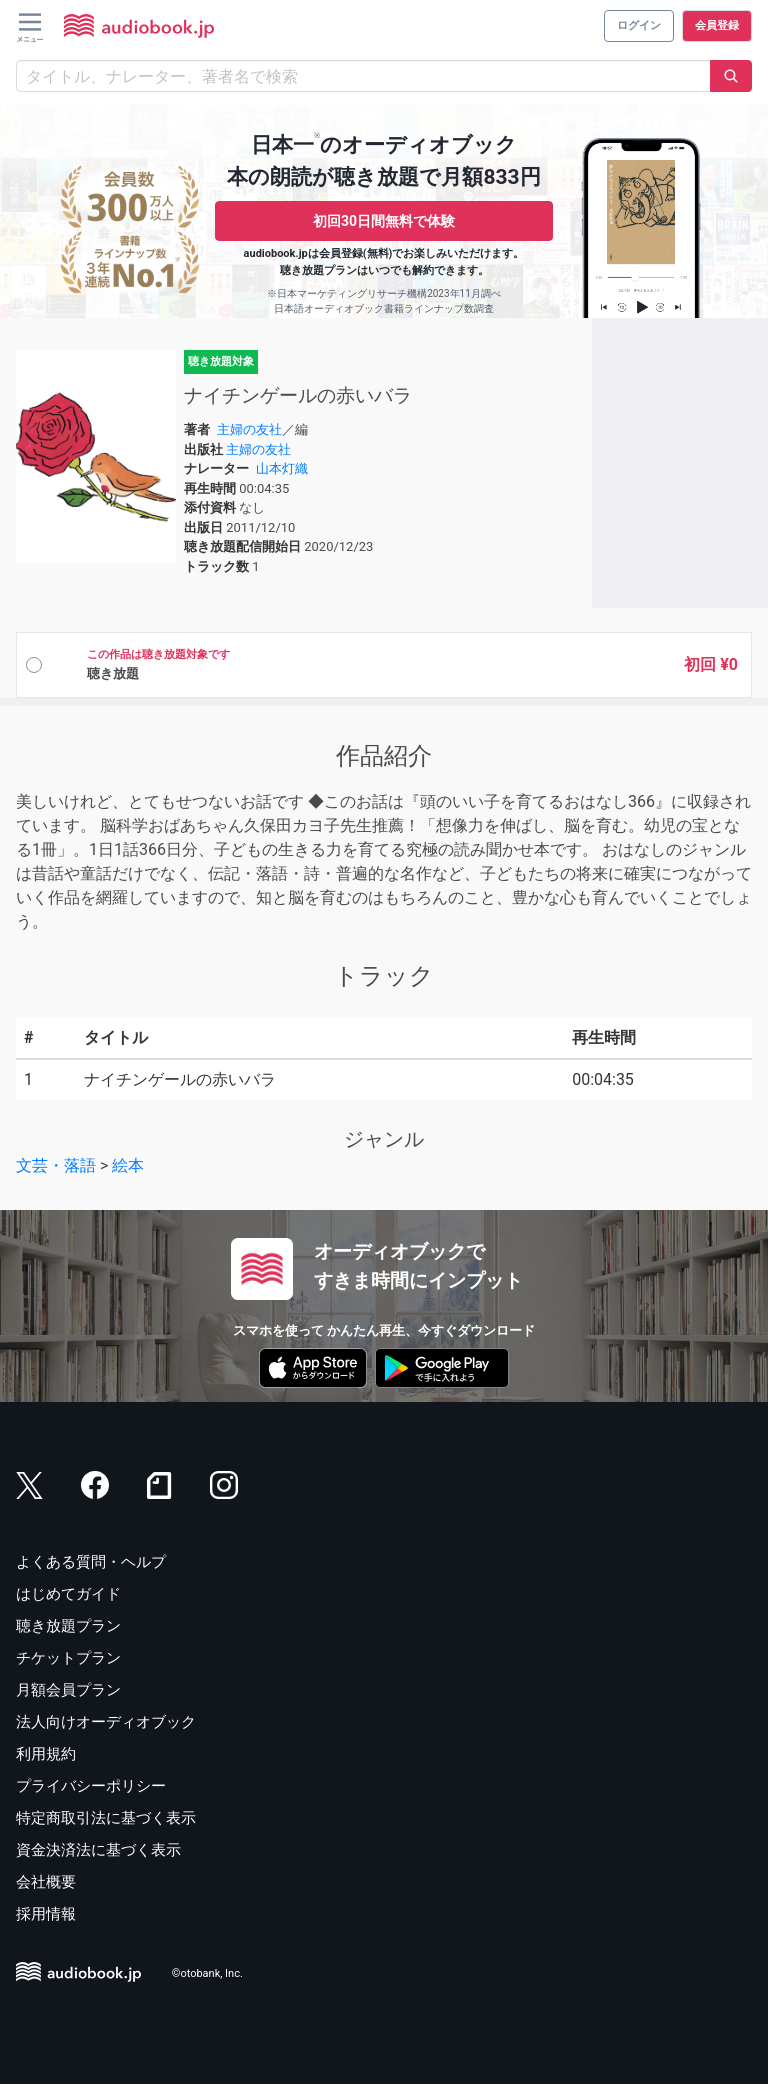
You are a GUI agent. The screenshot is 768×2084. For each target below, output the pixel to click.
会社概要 (46, 1882)
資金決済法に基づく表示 (98, 1850)
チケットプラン (68, 1658)
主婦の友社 (249, 429)
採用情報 (46, 1914)
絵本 (128, 1165)
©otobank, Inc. (207, 1974)
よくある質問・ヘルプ (91, 1562)
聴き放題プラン (68, 1626)
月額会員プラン (68, 1690)
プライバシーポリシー (91, 1786)
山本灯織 (282, 468)
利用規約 (46, 1754)
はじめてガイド (68, 1594)
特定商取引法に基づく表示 (106, 1818)
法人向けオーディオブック (106, 1722)
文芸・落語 (56, 1165)
